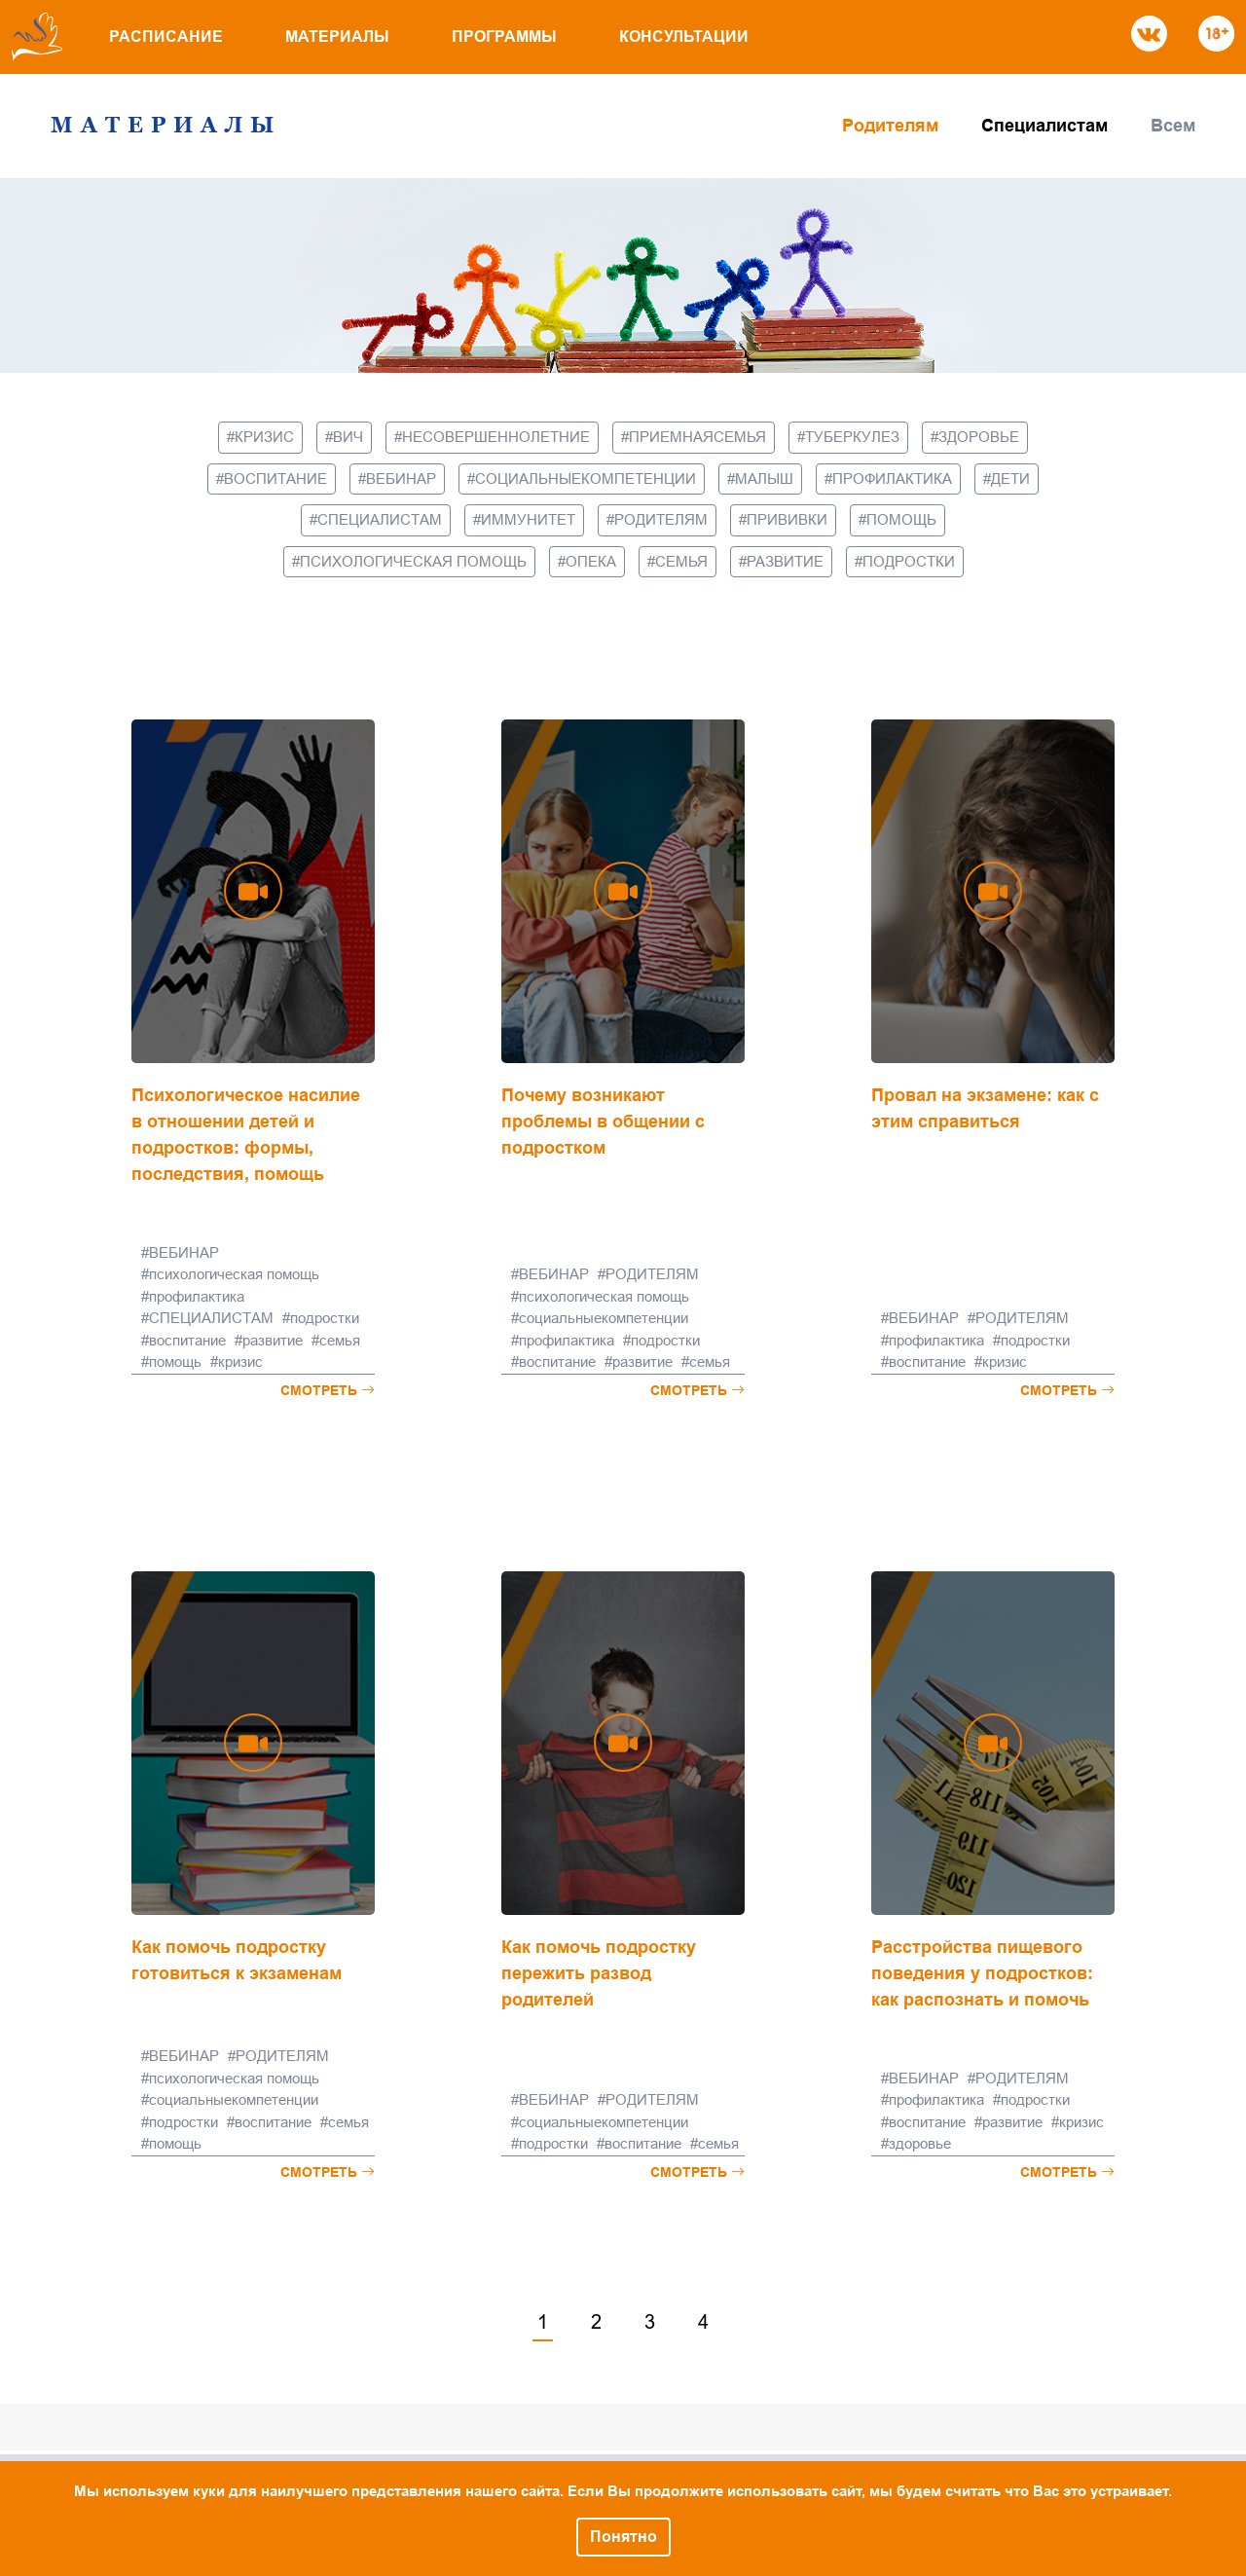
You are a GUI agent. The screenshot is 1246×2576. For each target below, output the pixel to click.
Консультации (684, 36)
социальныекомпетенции (585, 478)
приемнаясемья (697, 436)
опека (591, 561)
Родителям (890, 125)
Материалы (337, 36)
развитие (785, 561)
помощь (901, 519)
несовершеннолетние (496, 436)
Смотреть (327, 1390)
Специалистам (1044, 125)
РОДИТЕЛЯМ (661, 519)
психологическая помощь (413, 561)
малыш (764, 478)
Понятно (623, 2536)
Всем (1173, 125)
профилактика (892, 478)
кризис (264, 436)
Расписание (166, 36)
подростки (908, 561)
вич (348, 436)
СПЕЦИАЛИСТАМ (379, 519)
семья (681, 561)
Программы (504, 36)
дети (1010, 478)
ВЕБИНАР (401, 478)
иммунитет (528, 519)
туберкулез (852, 436)
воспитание (275, 478)
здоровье (978, 436)
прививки (787, 519)
